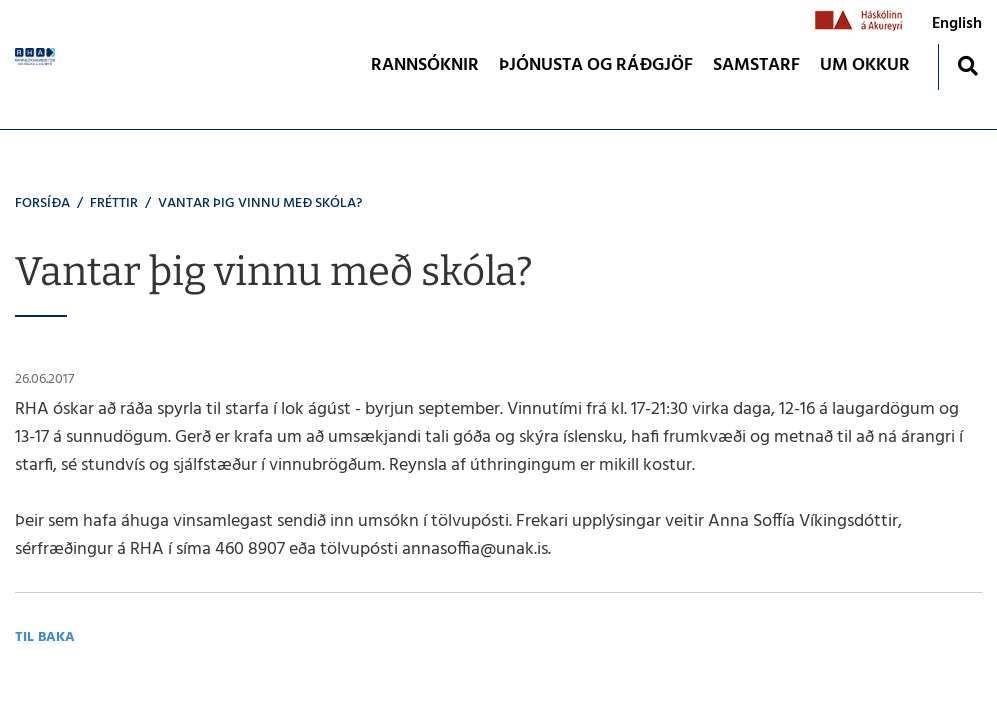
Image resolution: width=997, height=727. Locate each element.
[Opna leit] (967, 65)
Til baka (45, 637)
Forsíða (42, 203)
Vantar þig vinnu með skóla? (260, 203)
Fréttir (114, 203)
